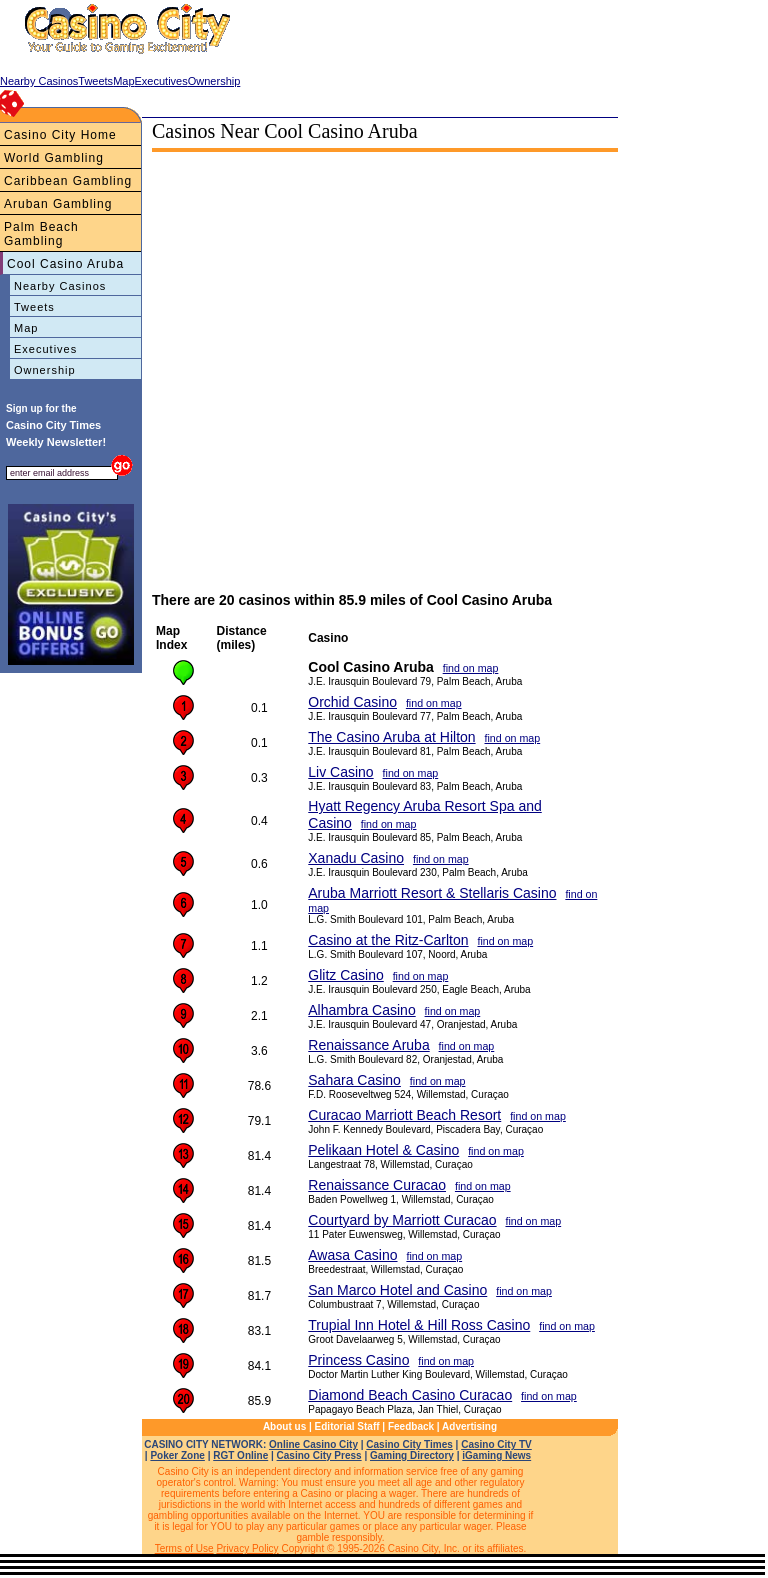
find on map (471, 668)
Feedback (411, 1426)
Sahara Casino (354, 1080)
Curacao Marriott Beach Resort (404, 1115)
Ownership (45, 370)
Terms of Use (184, 1548)
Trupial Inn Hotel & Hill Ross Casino (419, 1325)
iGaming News (496, 1455)
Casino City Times (409, 1444)
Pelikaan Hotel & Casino (383, 1150)
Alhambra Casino (361, 1010)
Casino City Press (319, 1455)
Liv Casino (340, 772)
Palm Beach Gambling (41, 234)
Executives (45, 349)
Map (26, 328)
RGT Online (240, 1455)
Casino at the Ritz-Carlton (388, 940)
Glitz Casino (345, 975)
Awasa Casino (352, 1255)
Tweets (34, 307)
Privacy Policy (247, 1548)
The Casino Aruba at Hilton (391, 737)
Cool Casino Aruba (65, 264)
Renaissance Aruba (368, 1045)
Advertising (469, 1426)
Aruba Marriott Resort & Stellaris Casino (432, 893)
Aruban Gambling (58, 204)
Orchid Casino (352, 702)
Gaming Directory (412, 1455)
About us (284, 1426)
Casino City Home (60, 135)
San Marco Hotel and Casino (397, 1290)
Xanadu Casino (356, 858)
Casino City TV (496, 1444)
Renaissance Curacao (377, 1185)
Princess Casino (358, 1360)
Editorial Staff (347, 1426)
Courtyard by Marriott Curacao (402, 1220)
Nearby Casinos (60, 286)
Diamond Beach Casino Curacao (410, 1395)
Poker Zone (177, 1455)
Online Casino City (313, 1444)
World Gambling (54, 158)
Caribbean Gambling (68, 181)
